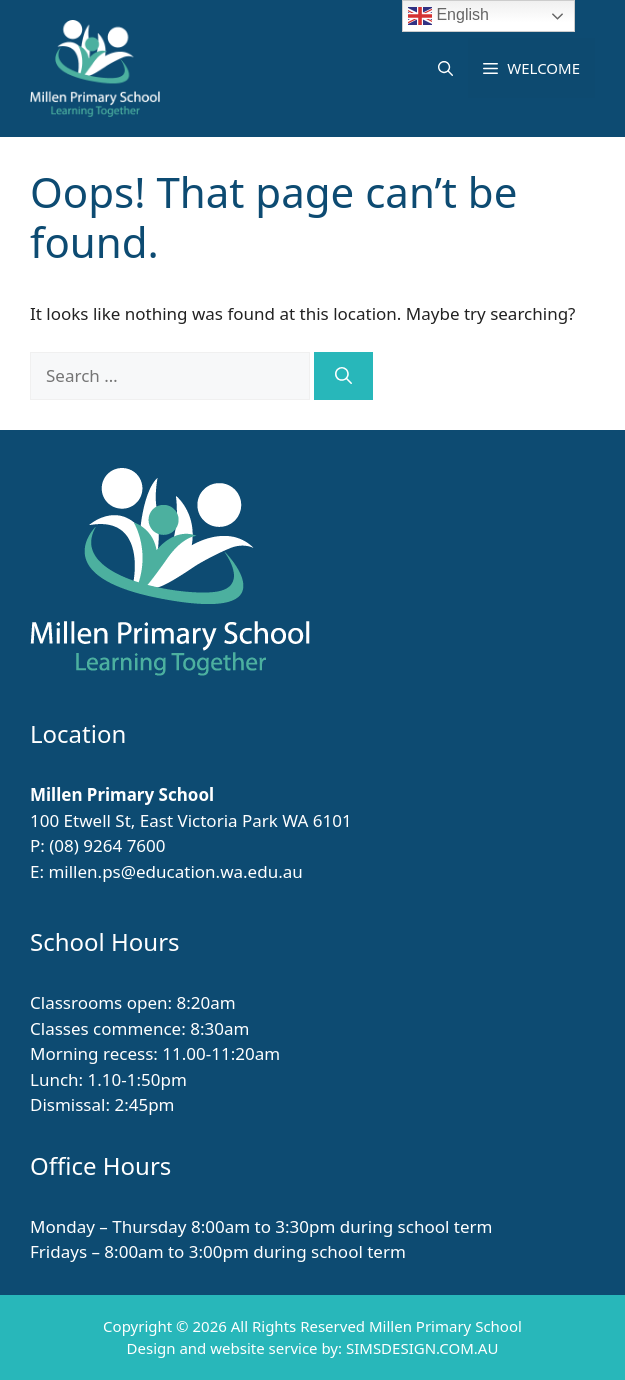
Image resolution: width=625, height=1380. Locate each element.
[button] (445, 68)
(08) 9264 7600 (107, 845)
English (448, 16)
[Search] (343, 376)
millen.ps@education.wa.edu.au (175, 871)
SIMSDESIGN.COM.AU (422, 1348)
